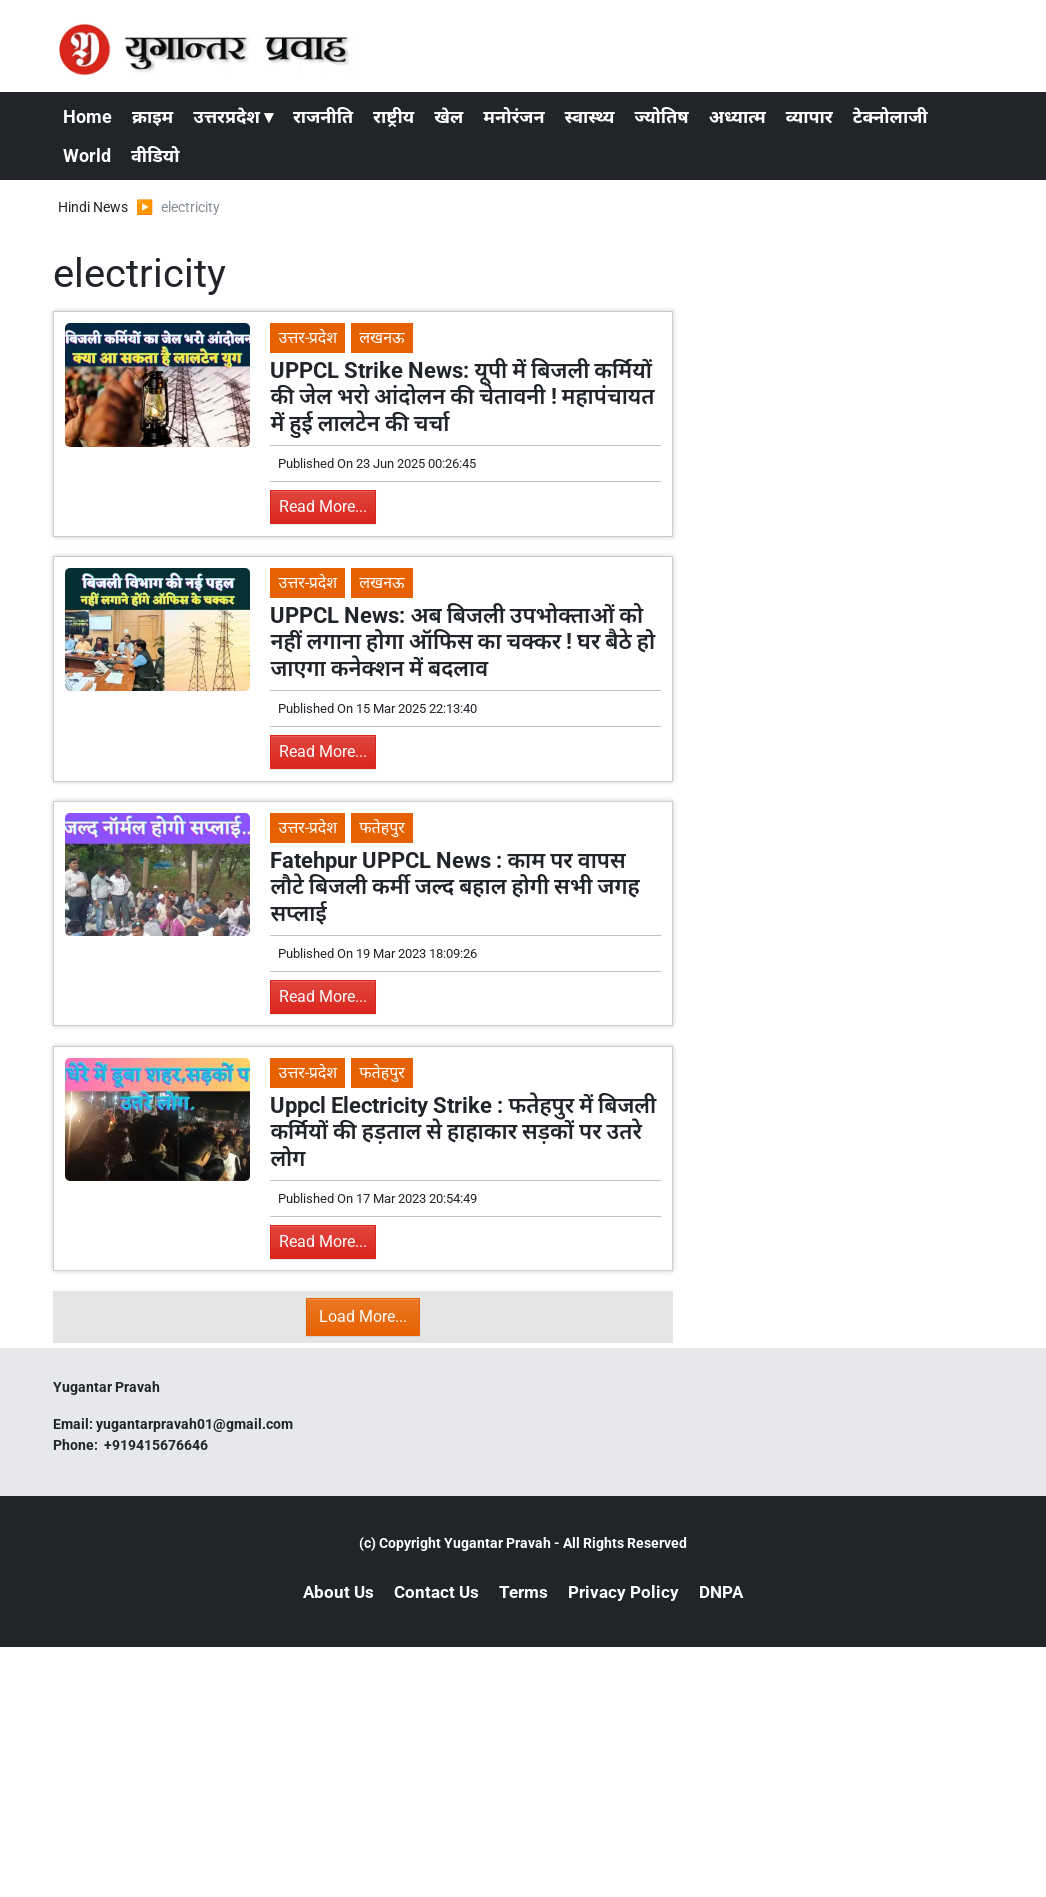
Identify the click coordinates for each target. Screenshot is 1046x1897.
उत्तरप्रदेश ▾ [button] (233, 116)
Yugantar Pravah (497, 1543)
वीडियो (155, 155)
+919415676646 (157, 1445)
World (87, 155)
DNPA (721, 1592)
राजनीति (323, 116)
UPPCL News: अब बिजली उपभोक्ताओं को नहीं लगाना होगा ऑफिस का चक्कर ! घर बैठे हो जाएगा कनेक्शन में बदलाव (462, 642)
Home (87, 116)
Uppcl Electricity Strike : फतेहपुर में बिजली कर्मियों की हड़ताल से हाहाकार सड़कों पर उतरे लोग (463, 1132)
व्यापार (809, 116)
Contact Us (436, 1592)
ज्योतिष (661, 116)
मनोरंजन (513, 116)
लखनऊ (381, 337)
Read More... (323, 506)
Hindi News (93, 207)
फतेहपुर (382, 827)
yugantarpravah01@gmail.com (194, 1424)
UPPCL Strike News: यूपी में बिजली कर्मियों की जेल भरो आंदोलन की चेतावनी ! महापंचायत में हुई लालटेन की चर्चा (462, 397)
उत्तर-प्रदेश (307, 337)
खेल (448, 116)
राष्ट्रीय (393, 116)
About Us (338, 1592)
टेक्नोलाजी (890, 116)
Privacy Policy (623, 1592)
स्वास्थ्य (590, 116)
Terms (523, 1592)
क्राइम (152, 116)
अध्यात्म (737, 116)
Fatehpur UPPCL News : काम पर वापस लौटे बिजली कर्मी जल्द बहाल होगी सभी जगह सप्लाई (454, 887)
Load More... (363, 1316)
